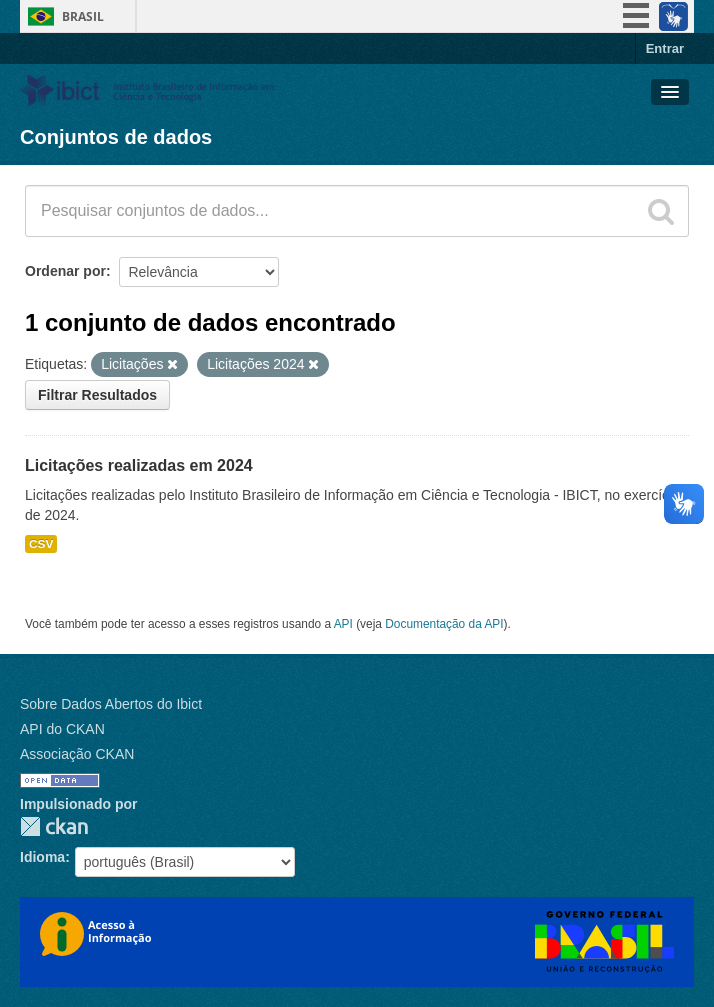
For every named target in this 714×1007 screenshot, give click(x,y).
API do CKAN (62, 729)
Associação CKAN (77, 754)
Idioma (42, 857)
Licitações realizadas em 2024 (139, 465)
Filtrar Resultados (97, 395)
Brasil (83, 16)
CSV (41, 544)
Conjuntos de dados (116, 137)
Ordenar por (65, 271)
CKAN (54, 826)
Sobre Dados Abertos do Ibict (111, 704)
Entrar (665, 48)
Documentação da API (444, 624)
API (343, 624)
